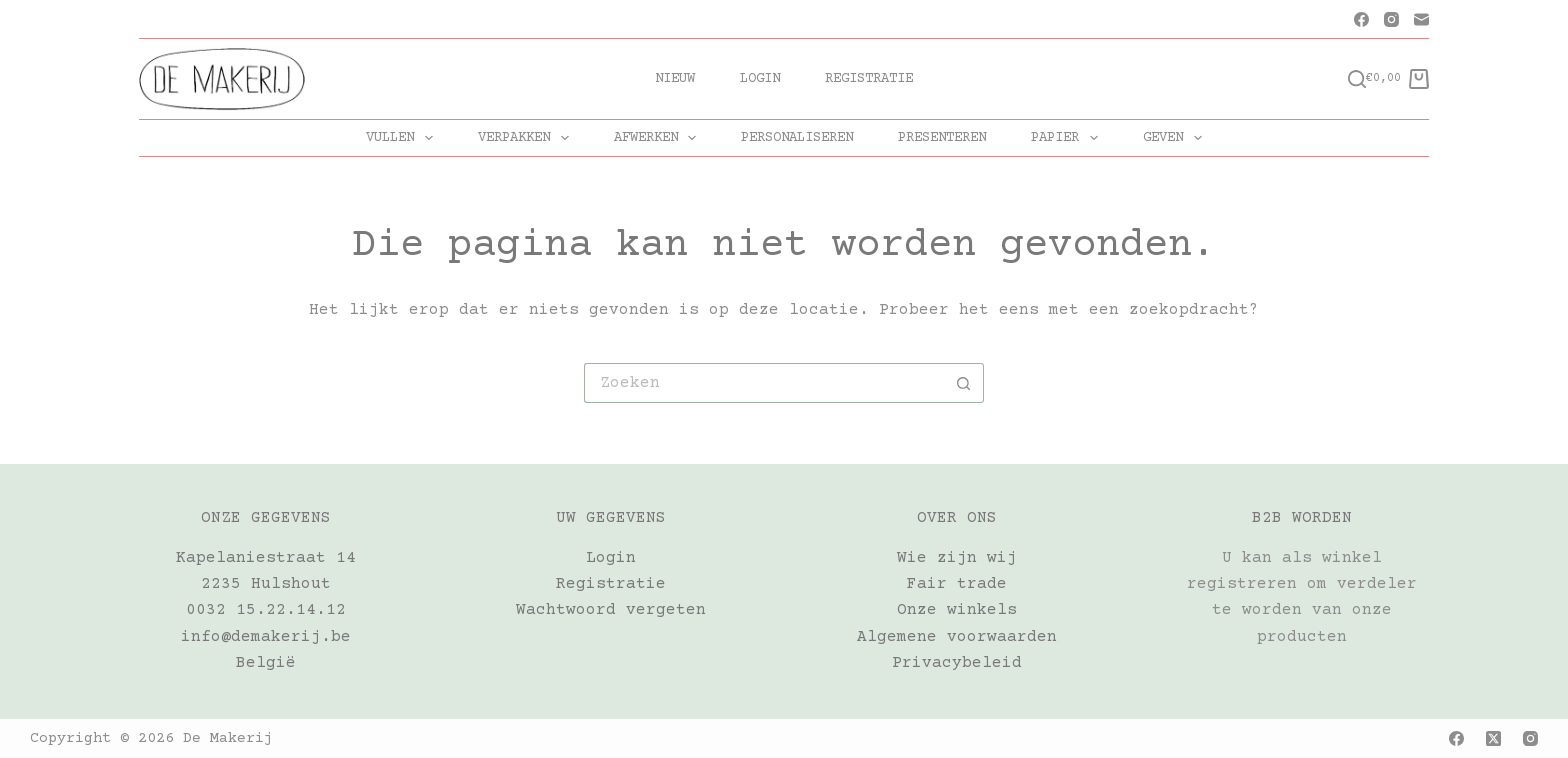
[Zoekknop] (964, 383)
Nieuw (675, 79)
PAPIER (1068, 138)
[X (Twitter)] (1493, 738)
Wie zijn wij (957, 558)
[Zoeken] (1357, 79)
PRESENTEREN (942, 138)
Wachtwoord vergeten (611, 610)
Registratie (869, 79)
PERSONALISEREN (797, 138)
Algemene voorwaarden (957, 637)
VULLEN (403, 138)
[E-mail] (1421, 19)
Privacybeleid (957, 663)
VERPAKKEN (527, 138)
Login (760, 79)
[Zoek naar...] (764, 383)
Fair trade (957, 584)
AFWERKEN (659, 138)
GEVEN (1176, 138)
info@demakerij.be (266, 637)
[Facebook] (1361, 19)
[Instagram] (1391, 19)
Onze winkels (957, 610)
